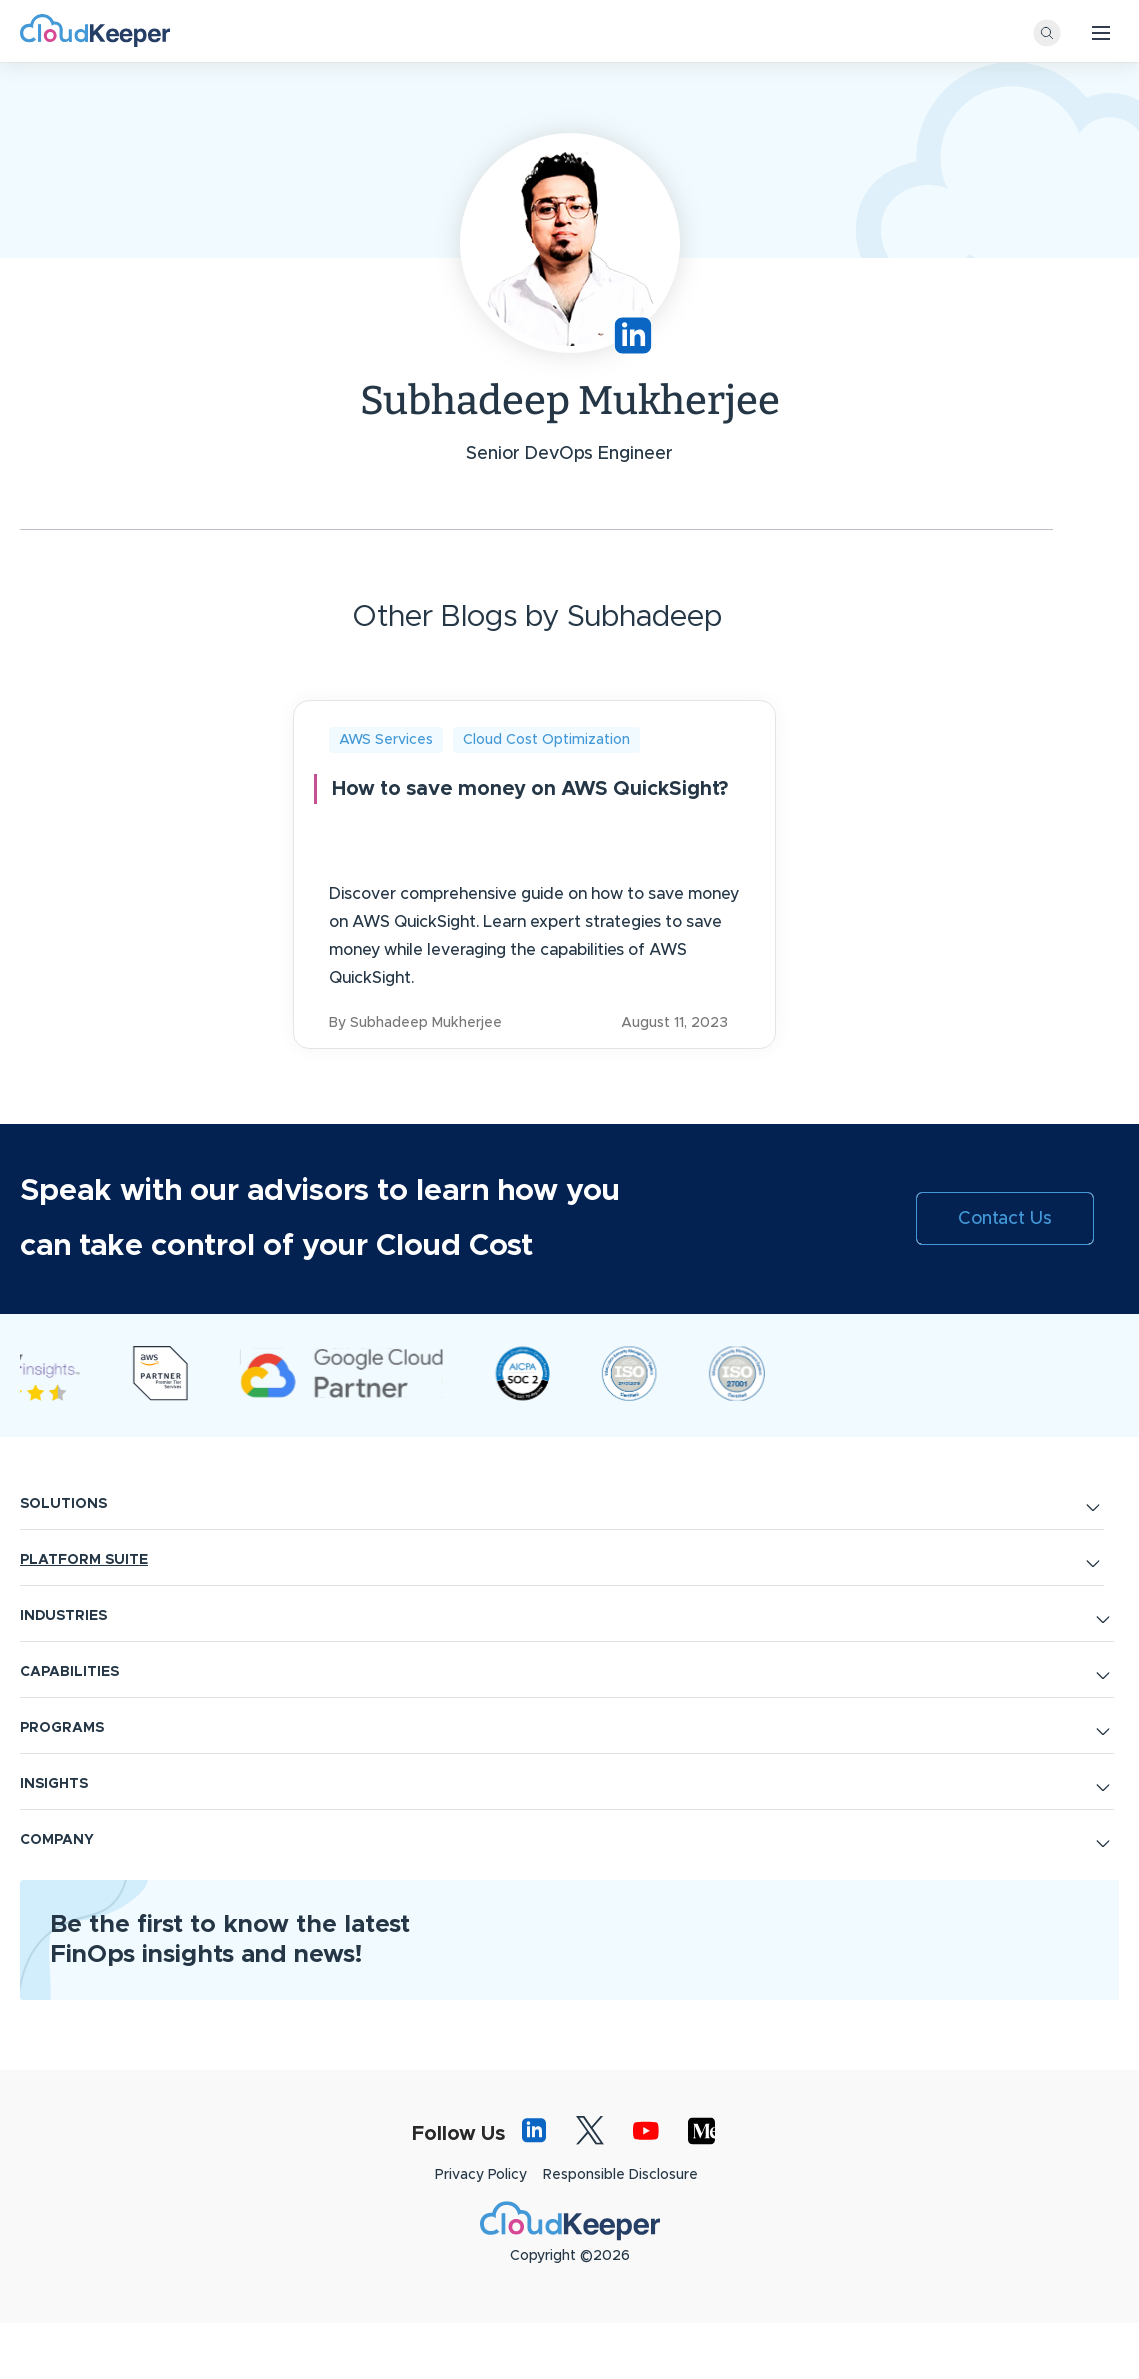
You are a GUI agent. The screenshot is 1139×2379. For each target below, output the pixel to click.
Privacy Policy (481, 2230)
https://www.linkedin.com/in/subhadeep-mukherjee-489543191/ (633, 335)
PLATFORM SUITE (84, 1615)
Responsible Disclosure (620, 2230)
